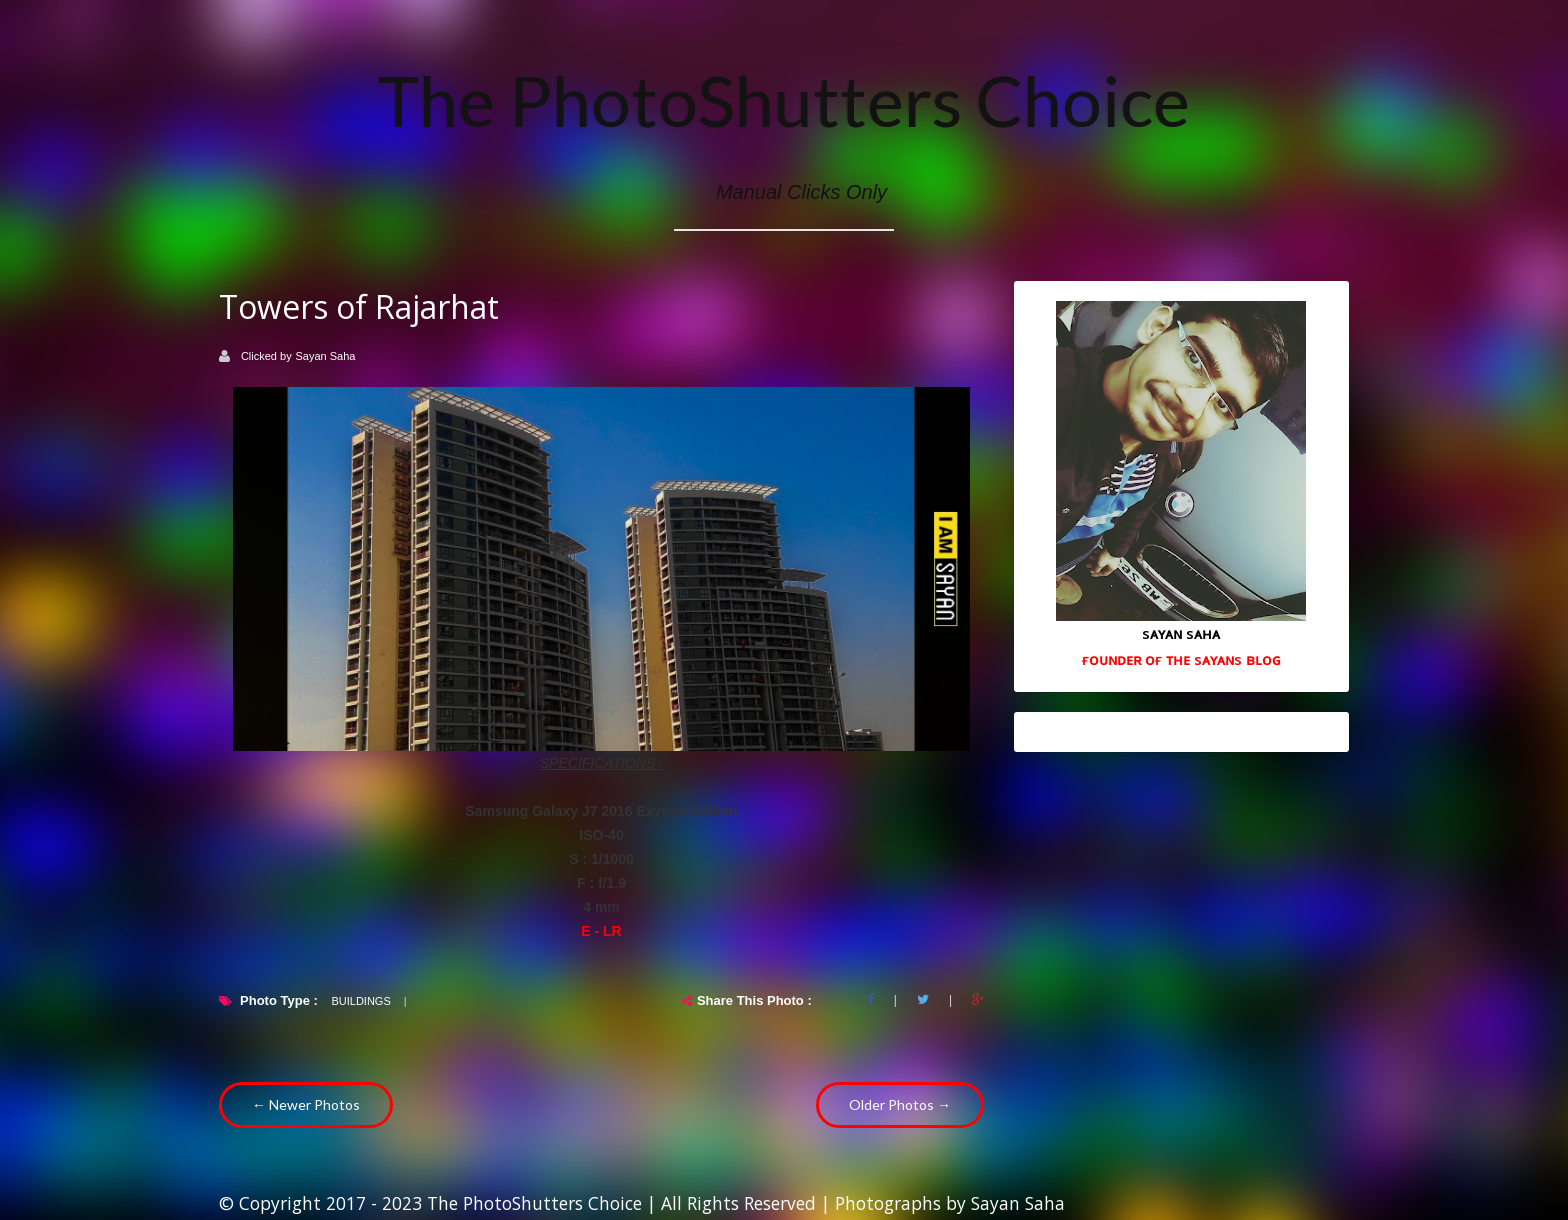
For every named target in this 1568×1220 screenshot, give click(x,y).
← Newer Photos (306, 1104)
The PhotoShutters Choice (784, 100)
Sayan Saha (326, 356)
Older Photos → (900, 1104)
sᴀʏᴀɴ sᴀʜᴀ (1181, 633)
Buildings (360, 1001)
